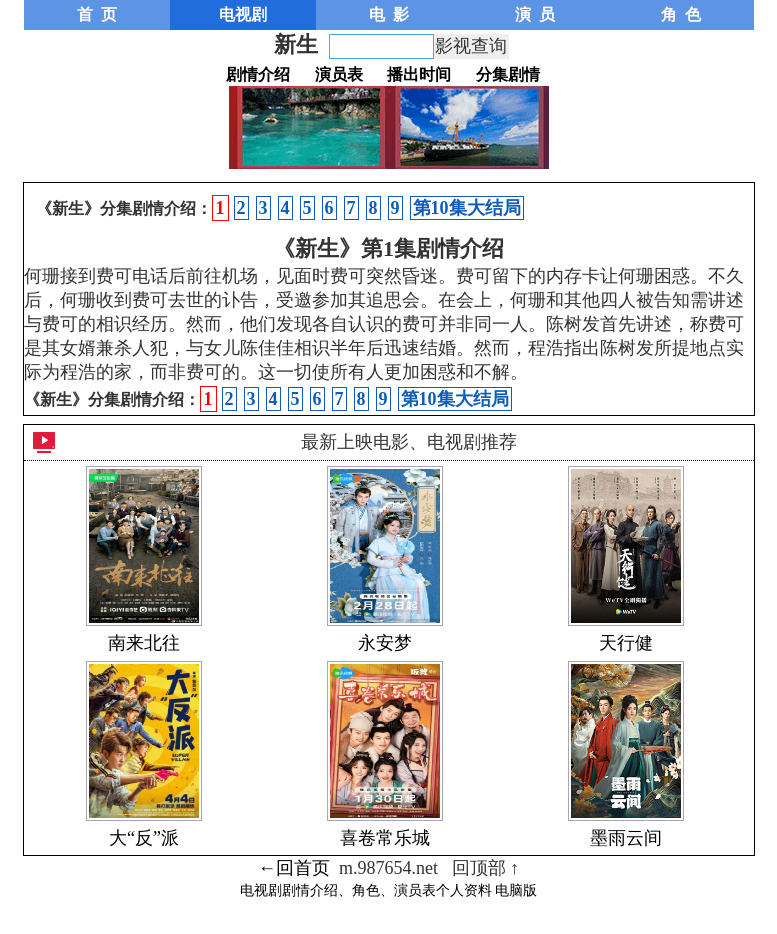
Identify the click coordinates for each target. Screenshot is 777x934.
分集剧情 (508, 74)
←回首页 (294, 868)
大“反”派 (144, 838)
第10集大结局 (467, 208)
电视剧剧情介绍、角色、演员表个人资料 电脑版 (389, 890)
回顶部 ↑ (486, 868)
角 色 (681, 14)
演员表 (339, 74)
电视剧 (243, 14)
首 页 (97, 14)
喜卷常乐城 (385, 838)
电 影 (389, 14)
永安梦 (385, 643)
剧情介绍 (258, 74)
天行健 (626, 643)
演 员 (535, 14)
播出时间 (419, 74)
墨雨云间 (626, 838)
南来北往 (144, 643)
